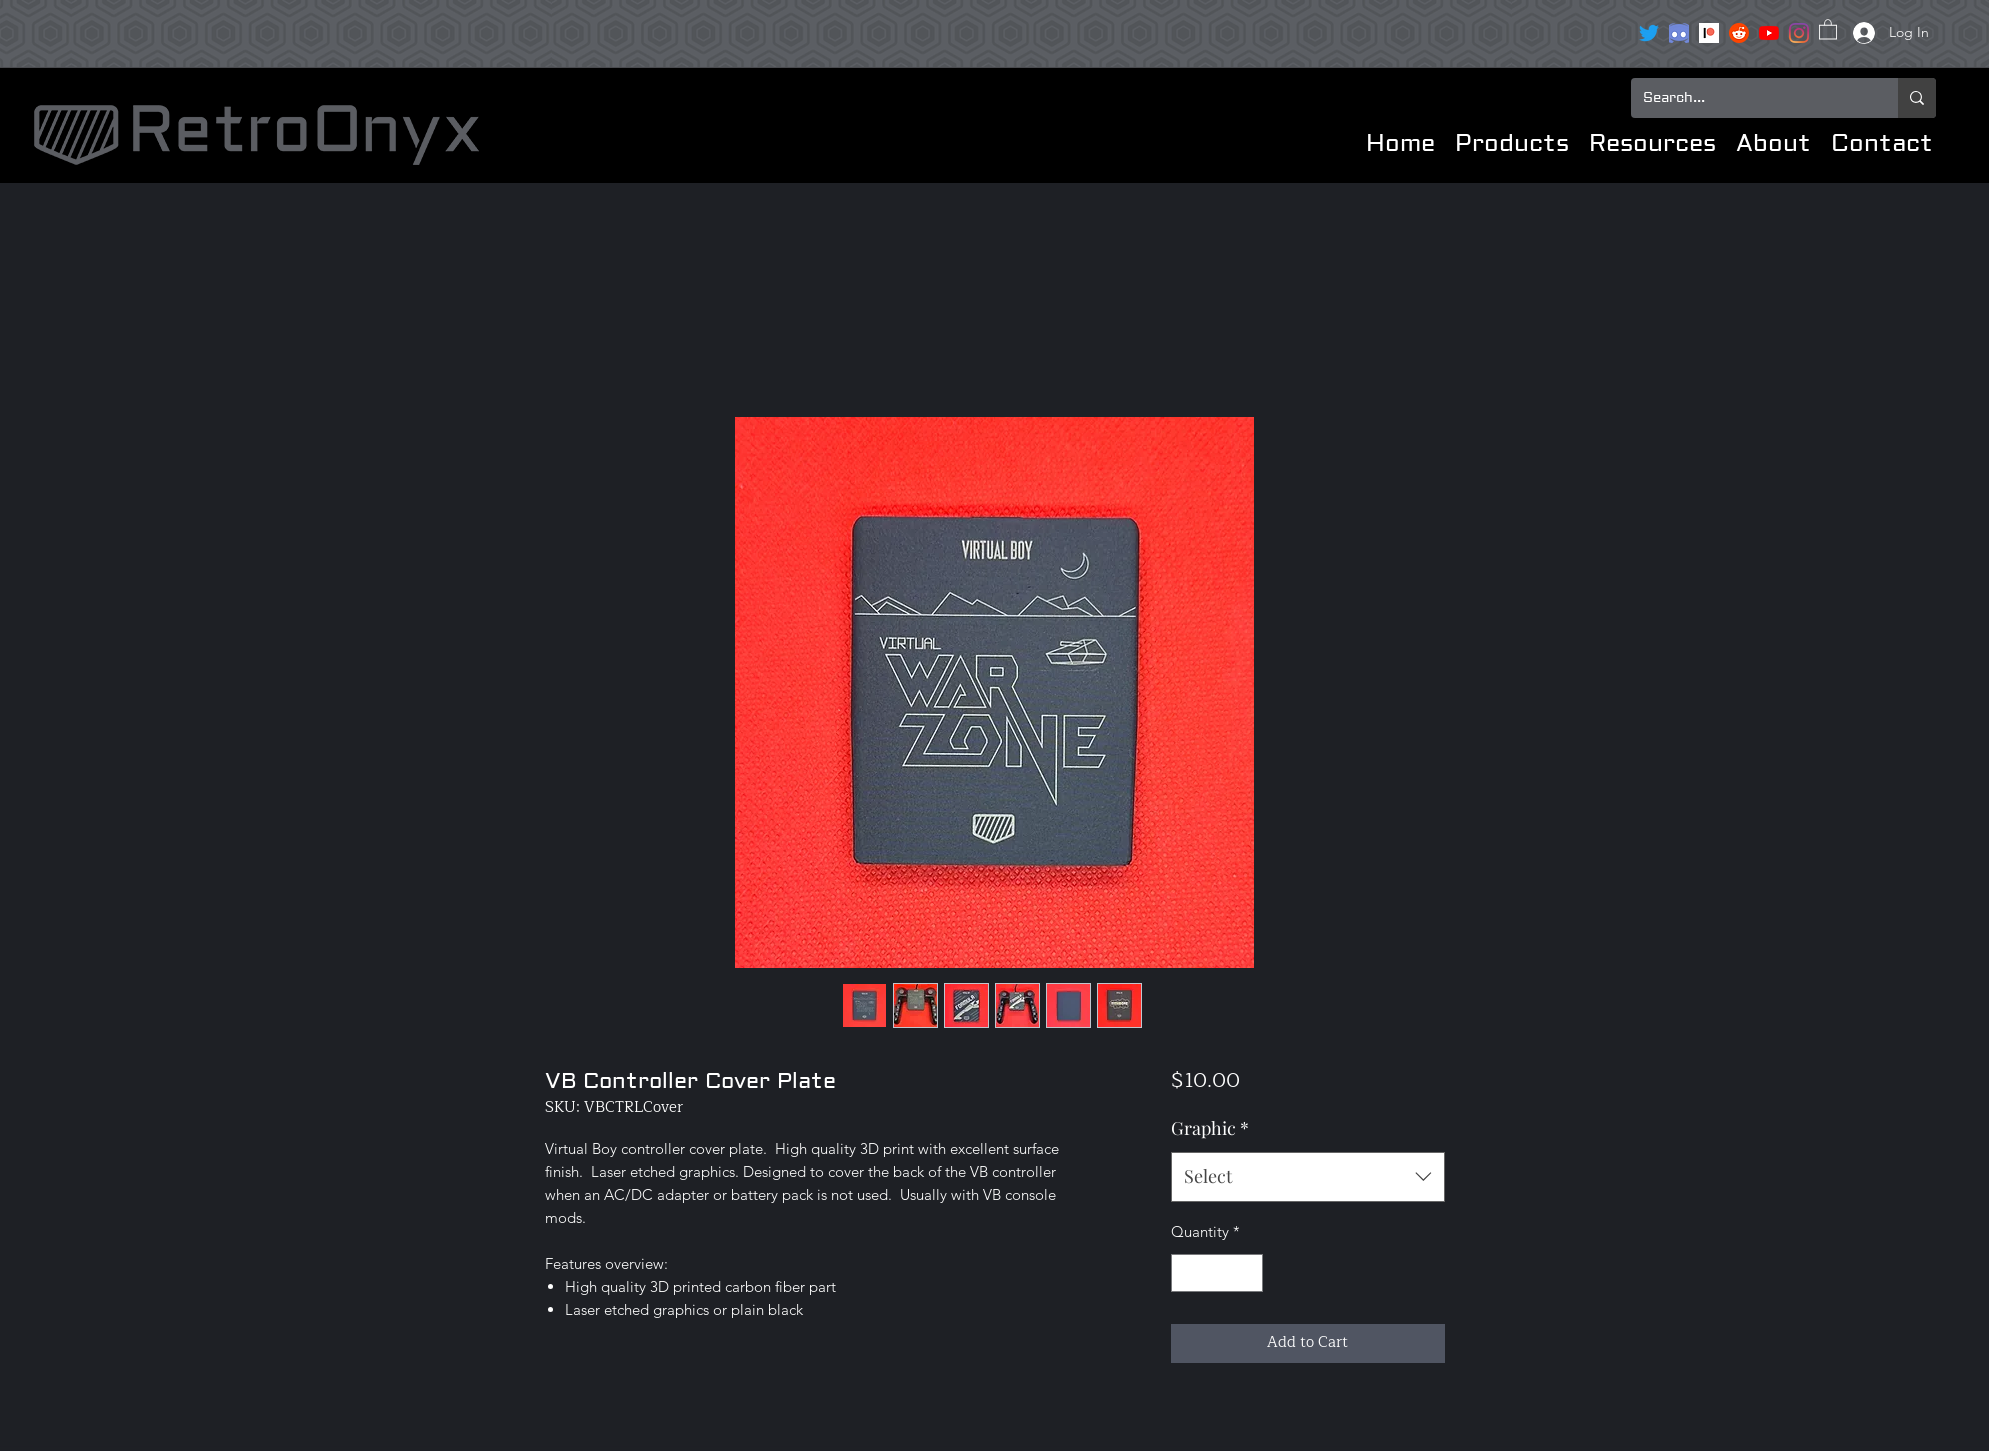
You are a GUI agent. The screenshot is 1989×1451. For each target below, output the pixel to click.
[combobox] (1307, 1177)
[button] (1828, 28)
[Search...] (1749, 98)
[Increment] (1247, 1273)
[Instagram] (1799, 33)
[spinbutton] (1217, 1273)
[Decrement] (1187, 1273)
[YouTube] (1769, 33)
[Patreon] (1709, 33)
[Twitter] (1649, 33)
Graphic (1210, 1128)
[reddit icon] (1739, 33)
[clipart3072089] (1679, 33)
